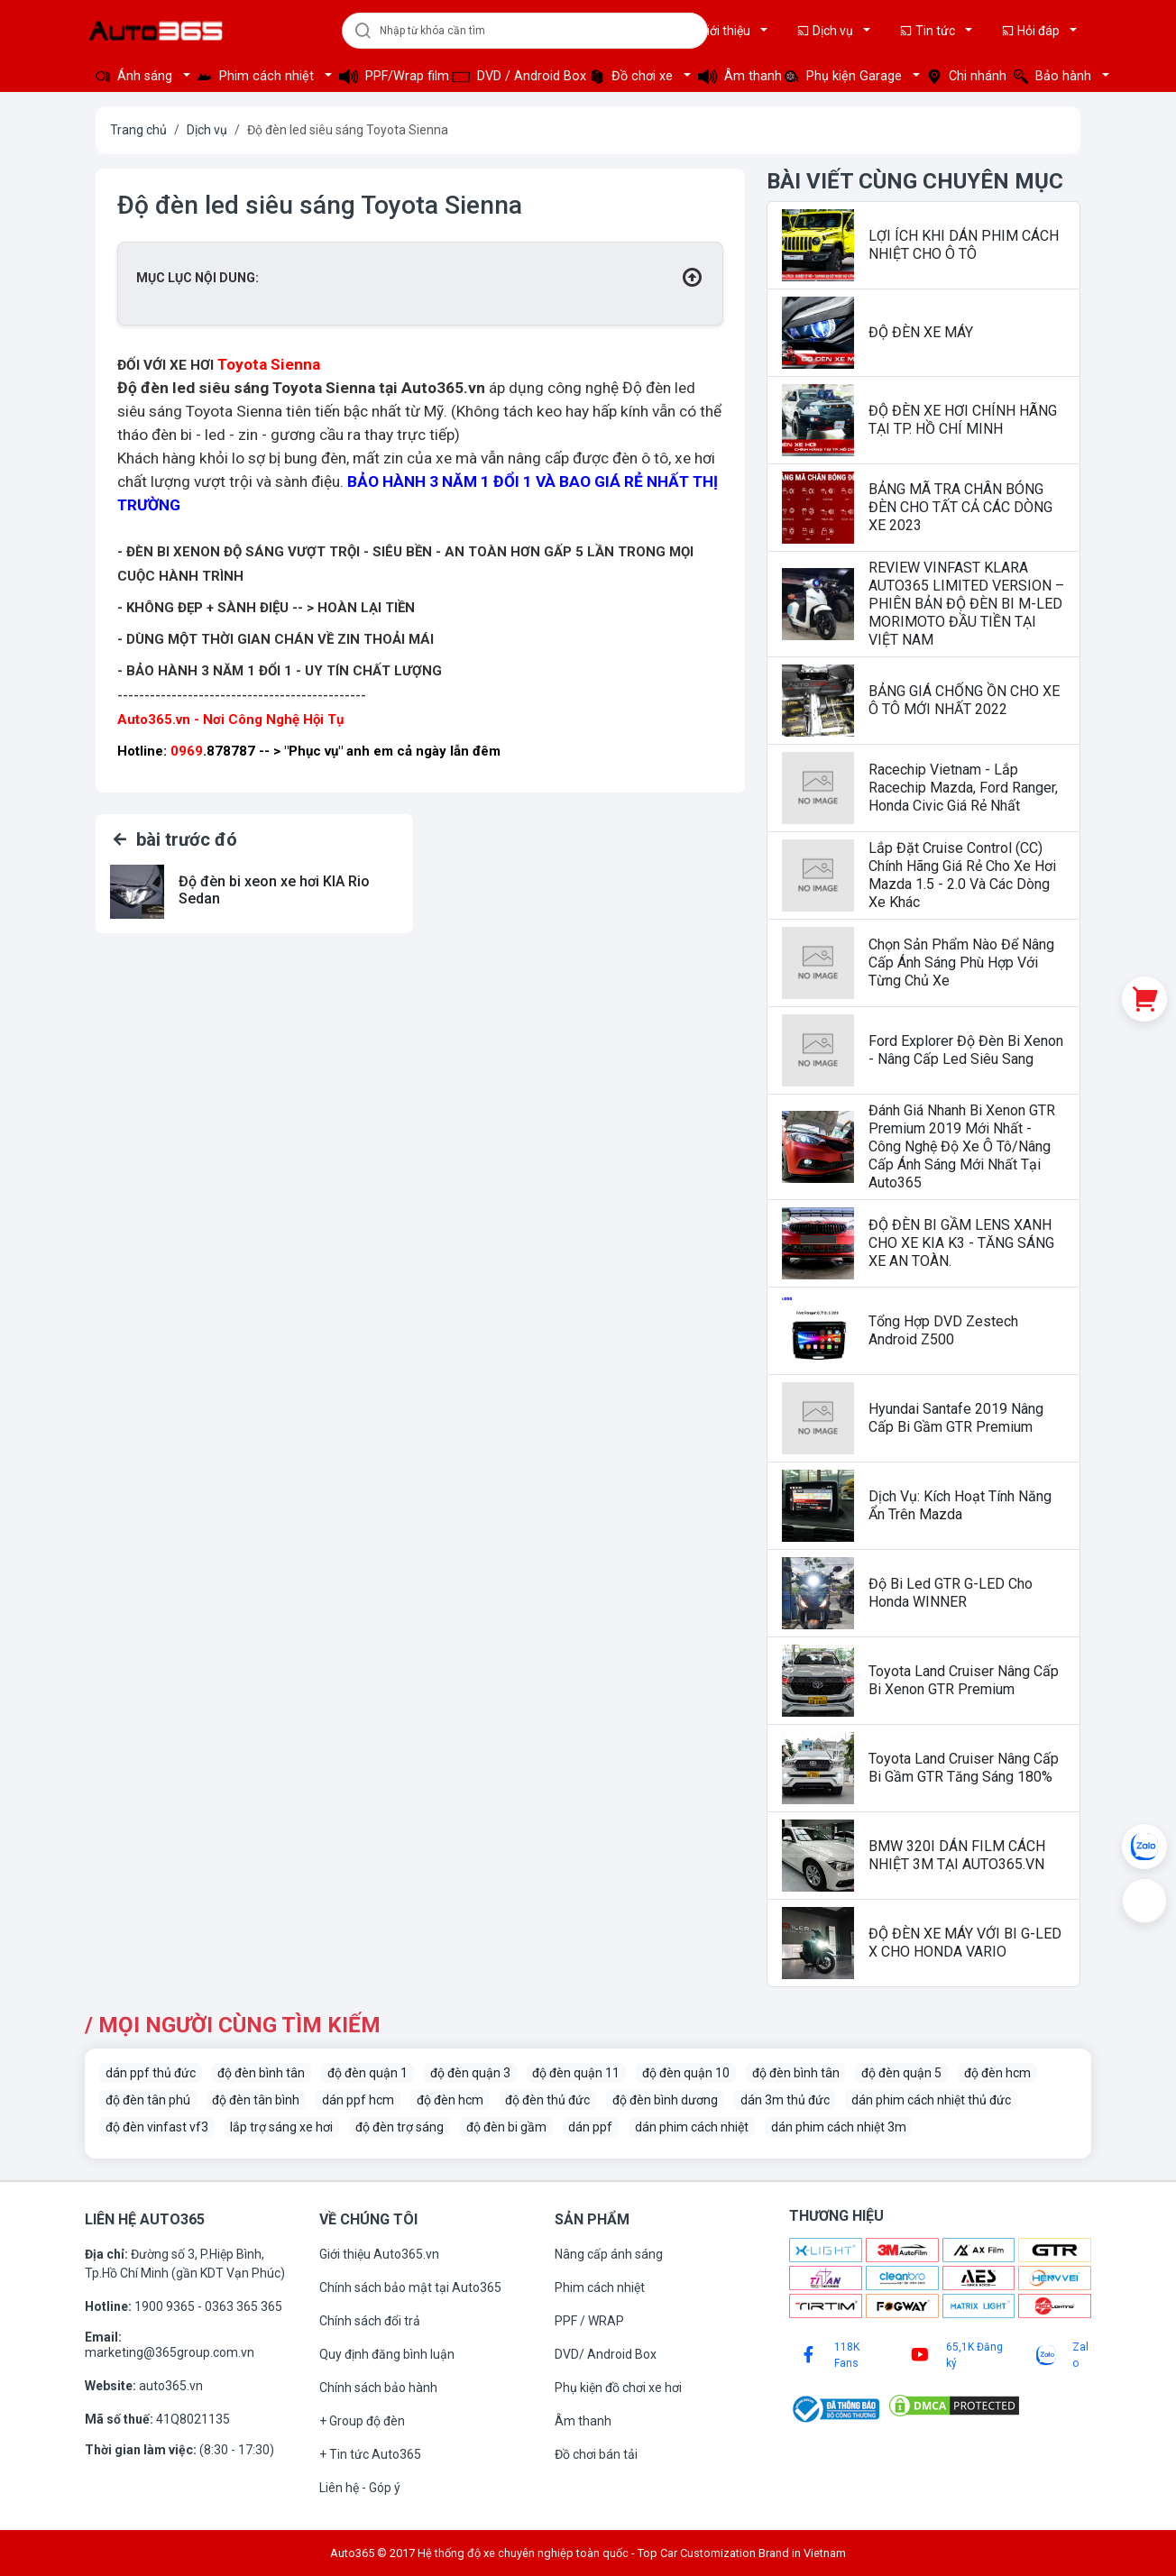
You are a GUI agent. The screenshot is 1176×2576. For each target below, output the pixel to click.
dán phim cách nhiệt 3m (838, 2127)
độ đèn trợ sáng (399, 2127)
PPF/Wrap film (390, 76)
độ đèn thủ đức (547, 2100)
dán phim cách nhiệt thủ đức (931, 2100)
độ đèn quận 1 (367, 2073)
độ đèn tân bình (255, 2100)
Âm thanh (736, 76)
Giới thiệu (718, 30)
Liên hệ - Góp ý (359, 2487)
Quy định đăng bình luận (387, 2354)
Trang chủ (138, 130)
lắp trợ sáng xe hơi (281, 2127)
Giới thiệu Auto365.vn (379, 2254)
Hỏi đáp (1031, 30)
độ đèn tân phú (148, 2100)
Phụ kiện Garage (845, 76)
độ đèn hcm (997, 2073)
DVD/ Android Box (606, 2354)
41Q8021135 (193, 2419)
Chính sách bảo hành (378, 2387)
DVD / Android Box (515, 76)
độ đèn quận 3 (470, 2073)
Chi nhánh (965, 76)
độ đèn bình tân (261, 2073)
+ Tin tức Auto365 (370, 2454)
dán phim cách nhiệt (692, 2127)
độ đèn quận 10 (686, 2073)
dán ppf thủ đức (151, 2073)
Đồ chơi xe (633, 76)
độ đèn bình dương (665, 2100)
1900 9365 (166, 2306)
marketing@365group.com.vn (169, 2352)
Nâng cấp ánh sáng (609, 2254)
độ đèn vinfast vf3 (157, 2127)
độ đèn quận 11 (576, 2073)
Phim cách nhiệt (257, 76)
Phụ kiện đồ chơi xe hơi (618, 2387)
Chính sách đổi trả (369, 2321)
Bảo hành (1054, 76)
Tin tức (928, 30)
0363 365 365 (243, 2306)
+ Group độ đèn (362, 2421)
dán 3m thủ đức (785, 2100)
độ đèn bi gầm (506, 2127)
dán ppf (590, 2127)
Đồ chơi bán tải (596, 2454)
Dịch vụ (826, 30)
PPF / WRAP (589, 2321)
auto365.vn (171, 2386)
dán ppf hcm (358, 2100)
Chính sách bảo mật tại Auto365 (410, 2287)
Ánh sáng (136, 76)
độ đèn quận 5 (901, 2073)
